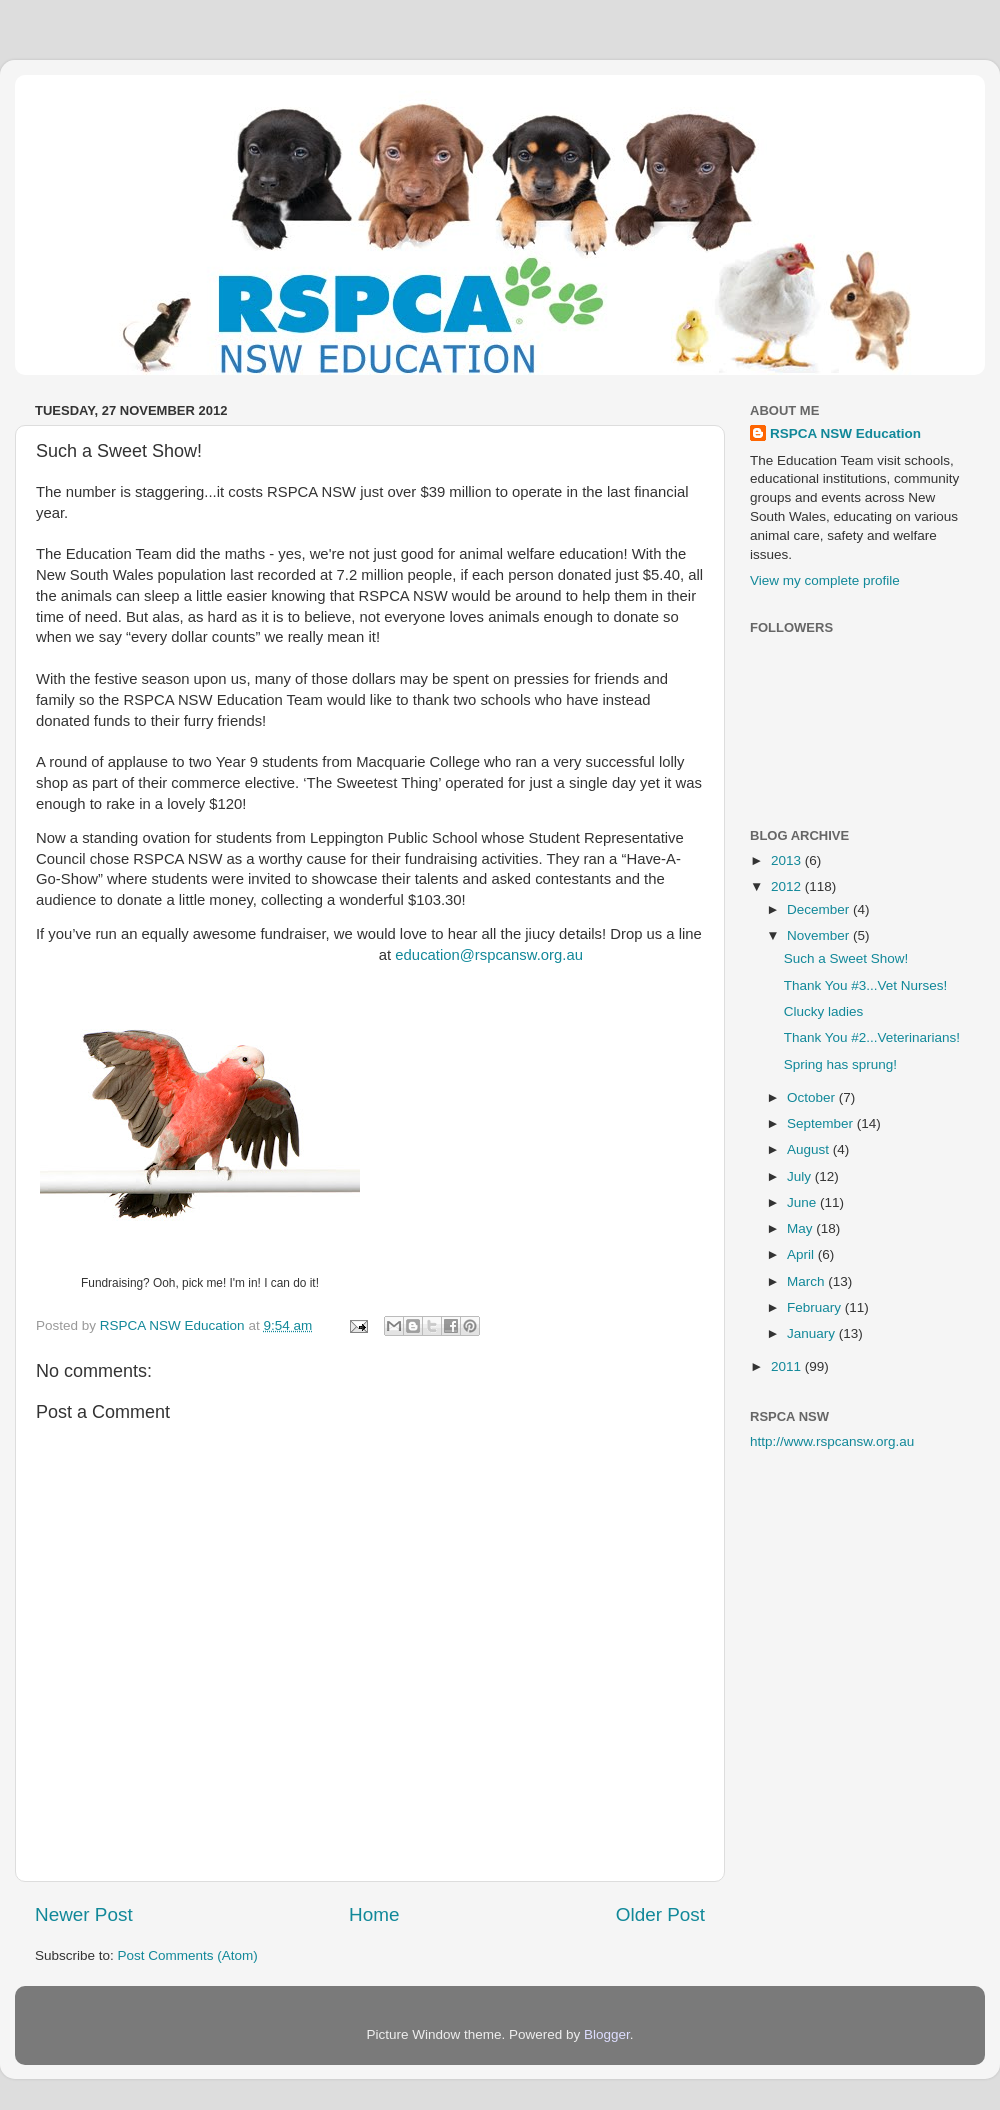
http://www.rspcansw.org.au (832, 1441)
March (807, 1281)
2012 (788, 886)
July (801, 1176)
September (822, 1123)
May (801, 1228)
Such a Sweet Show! (846, 958)
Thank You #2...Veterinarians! (872, 1037)
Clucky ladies (824, 1011)
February (816, 1307)
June (803, 1202)
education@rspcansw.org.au (489, 955)
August (810, 1149)
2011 (788, 1366)
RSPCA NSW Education (845, 433)
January (813, 1333)
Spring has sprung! (840, 1064)
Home (374, 1914)
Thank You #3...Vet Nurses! (866, 985)
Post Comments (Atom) (188, 1955)
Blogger (607, 2034)
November (820, 935)
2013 (788, 860)
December (820, 909)
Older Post (660, 1914)
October (813, 1097)
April (802, 1254)
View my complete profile (825, 580)
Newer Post (84, 1914)
